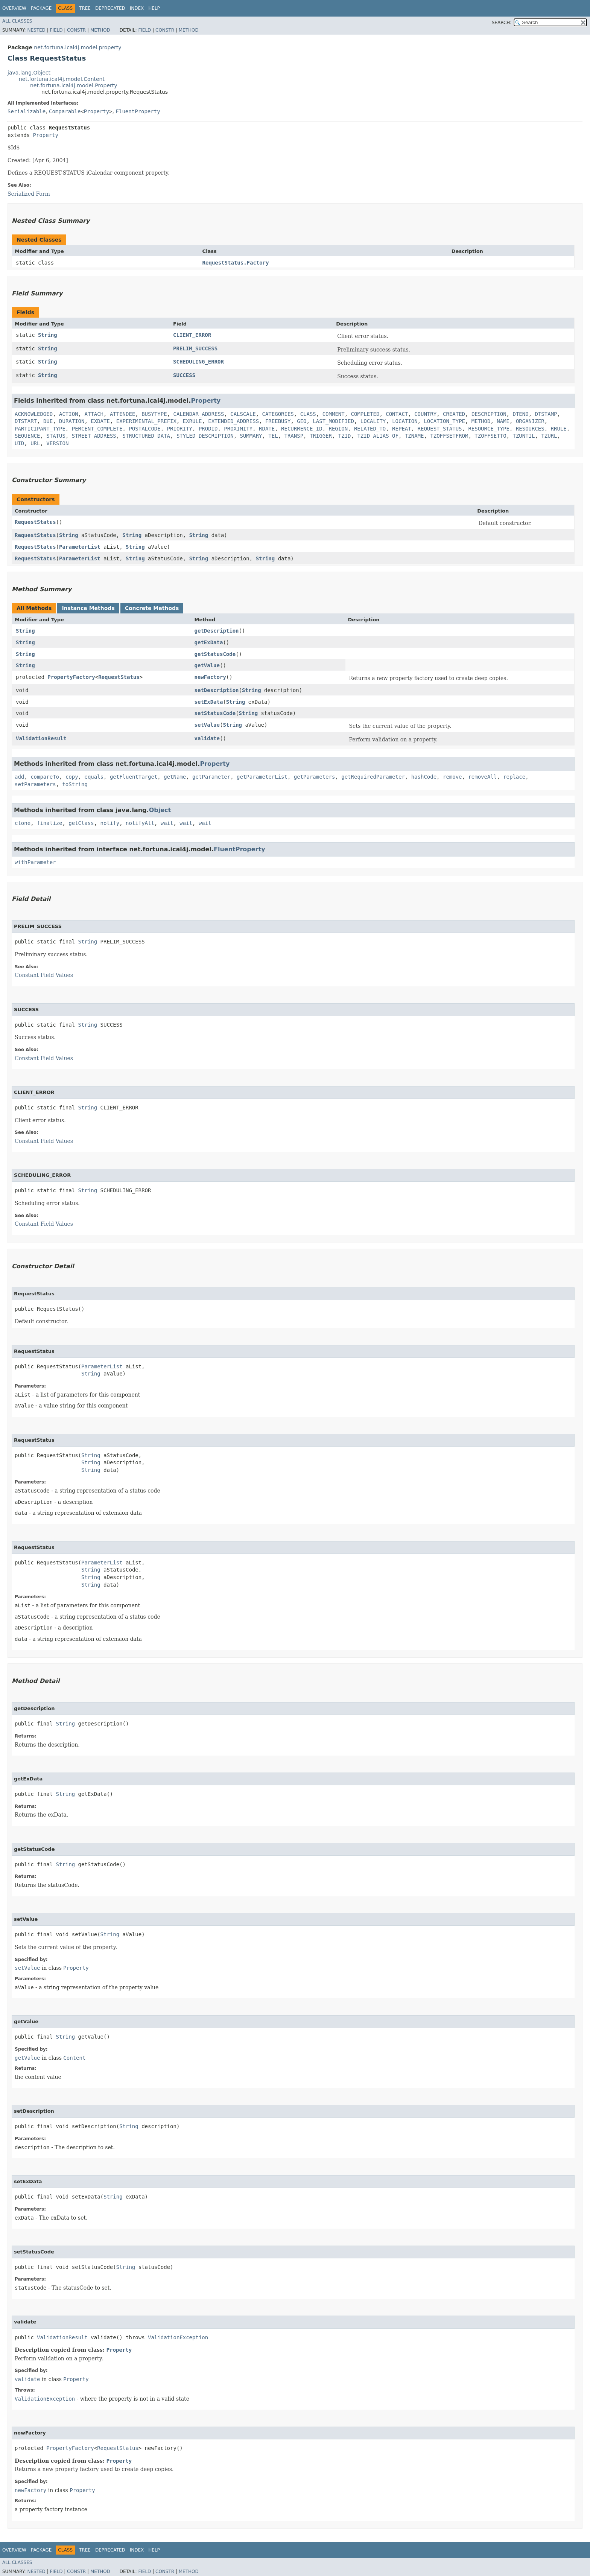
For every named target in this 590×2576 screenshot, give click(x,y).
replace (514, 777)
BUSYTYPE (154, 414)
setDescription (217, 690)
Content (74, 2058)
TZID (344, 436)
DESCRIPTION (488, 414)
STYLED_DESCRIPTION (205, 436)
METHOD (481, 421)
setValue (207, 725)
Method (100, 30)
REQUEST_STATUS (440, 429)
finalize (49, 823)
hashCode (423, 777)
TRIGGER (321, 436)
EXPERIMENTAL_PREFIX (146, 421)
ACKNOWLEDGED (34, 414)
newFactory (210, 677)
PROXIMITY (238, 429)
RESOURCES (530, 429)
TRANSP (294, 436)
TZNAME (414, 436)
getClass (81, 823)
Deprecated (110, 8)
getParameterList (262, 777)
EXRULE (192, 421)
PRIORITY (179, 429)
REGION (338, 429)
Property (96, 111)
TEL (273, 436)
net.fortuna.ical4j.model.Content (62, 79)
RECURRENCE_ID (301, 429)
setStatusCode (215, 713)
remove (452, 777)
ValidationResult (41, 738)
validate (207, 738)
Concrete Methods (152, 608)
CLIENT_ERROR (192, 335)
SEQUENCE (27, 436)
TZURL (549, 436)
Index (137, 8)
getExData (209, 642)
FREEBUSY (277, 421)
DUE (48, 421)
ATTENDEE (122, 414)
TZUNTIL (523, 436)
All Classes (17, 21)
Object (160, 810)
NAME (503, 421)
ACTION (68, 414)
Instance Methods (88, 608)
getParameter (211, 777)
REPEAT (401, 429)
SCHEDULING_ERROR (198, 362)
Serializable (27, 111)
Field (56, 30)
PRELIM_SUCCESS (195, 348)
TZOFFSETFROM (449, 436)
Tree (85, 8)
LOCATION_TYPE (444, 421)
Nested (36, 30)
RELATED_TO (370, 429)
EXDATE (100, 421)
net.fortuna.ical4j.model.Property (73, 85)
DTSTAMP (546, 414)
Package (41, 8)
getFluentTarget (133, 777)
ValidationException (178, 2337)
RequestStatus (35, 522)
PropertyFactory (71, 677)
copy (71, 777)
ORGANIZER (530, 421)
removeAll (482, 777)
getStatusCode (215, 654)
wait (167, 823)
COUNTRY (425, 414)
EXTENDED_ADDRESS (233, 421)
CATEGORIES (278, 414)
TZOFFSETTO (490, 436)
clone (22, 823)
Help (154, 8)
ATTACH (93, 414)
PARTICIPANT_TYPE (40, 429)
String (47, 335)
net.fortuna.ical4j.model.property (77, 47)
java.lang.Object (29, 73)
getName (175, 777)
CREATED (454, 414)
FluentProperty (138, 111)
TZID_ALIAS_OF (377, 436)
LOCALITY (373, 421)
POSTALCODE (144, 429)
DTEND (520, 414)
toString (74, 784)
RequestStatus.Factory (235, 263)
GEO (301, 421)
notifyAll (140, 823)
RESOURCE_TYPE (488, 429)
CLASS (308, 414)
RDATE (267, 429)
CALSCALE (242, 414)
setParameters (35, 784)
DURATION (71, 421)
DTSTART (26, 421)
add (19, 777)
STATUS (55, 436)
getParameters (314, 777)
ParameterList (79, 547)
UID (19, 443)
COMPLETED (365, 414)
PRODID (208, 429)
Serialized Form (29, 194)
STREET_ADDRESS (94, 436)
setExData (209, 702)
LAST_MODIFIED (333, 421)
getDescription (217, 631)
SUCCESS (184, 375)
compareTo (44, 777)
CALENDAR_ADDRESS (198, 414)
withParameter (35, 862)
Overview (14, 8)
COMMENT (333, 414)
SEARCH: (502, 22)
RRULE (559, 429)
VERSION (57, 443)
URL (35, 443)
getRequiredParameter (373, 777)
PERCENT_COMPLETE (97, 429)
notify (110, 823)
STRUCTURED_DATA (146, 436)
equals (93, 777)
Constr (76, 30)
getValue (207, 665)
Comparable (65, 111)
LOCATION (404, 421)
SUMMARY (251, 436)
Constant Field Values (44, 975)
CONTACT (397, 414)
